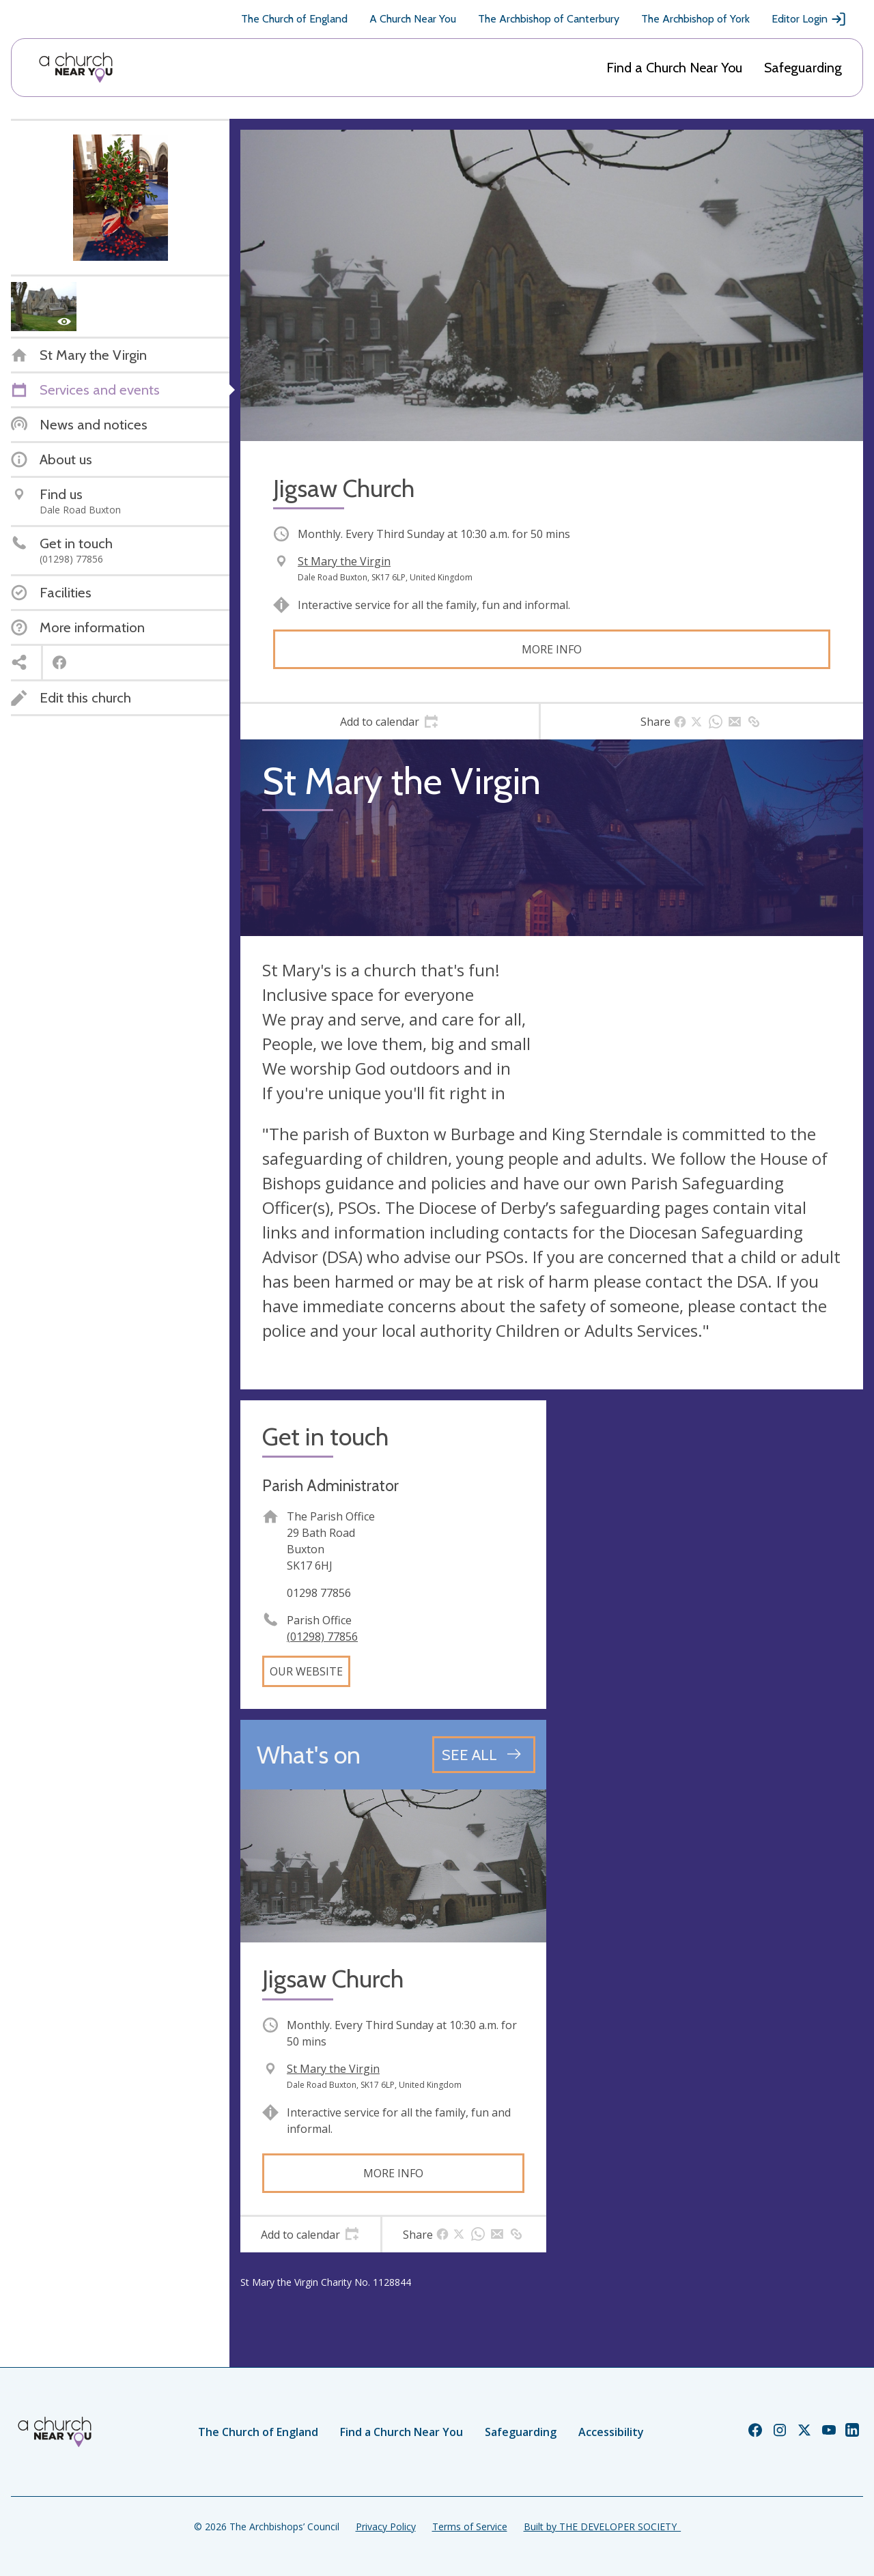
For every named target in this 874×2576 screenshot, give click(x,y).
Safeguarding (803, 67)
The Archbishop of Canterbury (548, 18)
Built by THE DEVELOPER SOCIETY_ (602, 2526)
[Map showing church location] (710, 1553)
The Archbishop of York (695, 18)
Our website (306, 1671)
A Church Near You (412, 18)
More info (552, 649)
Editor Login (809, 19)
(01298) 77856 (322, 1636)
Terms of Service (469, 2526)
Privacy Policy (386, 2526)
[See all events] (483, 1754)
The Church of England (294, 18)
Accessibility (611, 2431)
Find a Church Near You (674, 67)
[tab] (389, 721)
